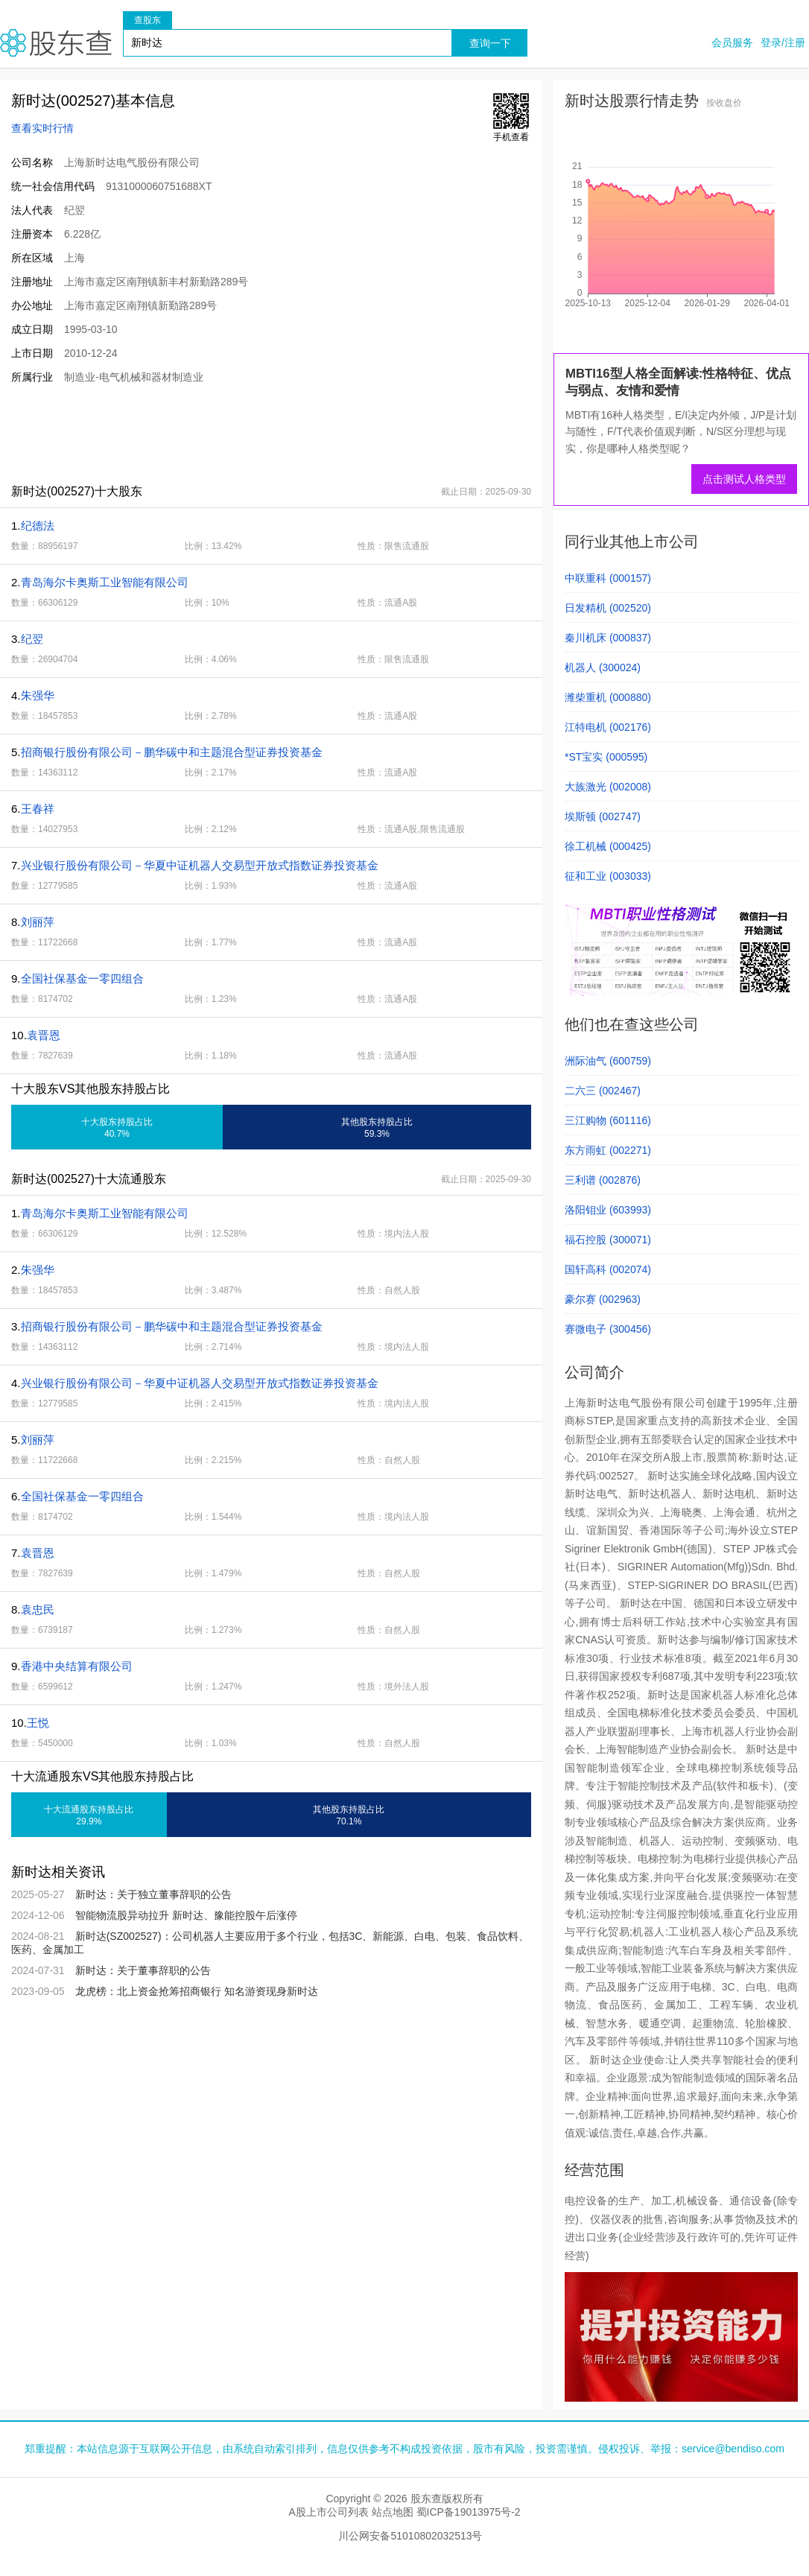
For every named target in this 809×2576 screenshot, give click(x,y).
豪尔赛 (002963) (603, 1299)
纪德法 (37, 525)
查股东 (147, 20)
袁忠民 (37, 1609)
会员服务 (732, 42)
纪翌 (32, 638)
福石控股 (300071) (608, 1240)
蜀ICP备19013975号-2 (468, 2512)
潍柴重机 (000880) (608, 697)
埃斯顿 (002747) (603, 816)
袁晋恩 (43, 1035)
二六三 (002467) (603, 1091)
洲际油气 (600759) (608, 1061)
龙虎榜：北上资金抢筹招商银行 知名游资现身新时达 (196, 1991)
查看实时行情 (42, 128)
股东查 (56, 43)
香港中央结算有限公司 (77, 1666)
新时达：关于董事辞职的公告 (143, 1970)
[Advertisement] (271, 433)
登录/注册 (783, 42)
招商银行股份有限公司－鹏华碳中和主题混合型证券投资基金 (172, 752)
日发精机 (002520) (608, 608)
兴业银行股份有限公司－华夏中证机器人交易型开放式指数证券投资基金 (199, 865)
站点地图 (392, 2512)
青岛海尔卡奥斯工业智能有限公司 (104, 582)
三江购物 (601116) (608, 1120)
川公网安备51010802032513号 (410, 2536)
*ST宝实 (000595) (606, 757)
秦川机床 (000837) (608, 638)
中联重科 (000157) (608, 578)
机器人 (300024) (603, 667)
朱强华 (37, 695)
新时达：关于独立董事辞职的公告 (153, 1894)
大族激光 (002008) (608, 787)
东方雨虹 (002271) (608, 1150)
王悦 (38, 1722)
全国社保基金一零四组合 (82, 978)
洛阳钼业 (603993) (608, 1210)
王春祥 (37, 808)
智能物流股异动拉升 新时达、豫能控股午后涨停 (186, 1915)
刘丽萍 (37, 922)
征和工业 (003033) (608, 876)
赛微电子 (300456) (608, 1329)
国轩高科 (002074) (608, 1269)
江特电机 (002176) (608, 727)
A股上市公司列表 (328, 2512)
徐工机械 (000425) (608, 846)
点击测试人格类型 (744, 479)
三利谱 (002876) (603, 1180)
